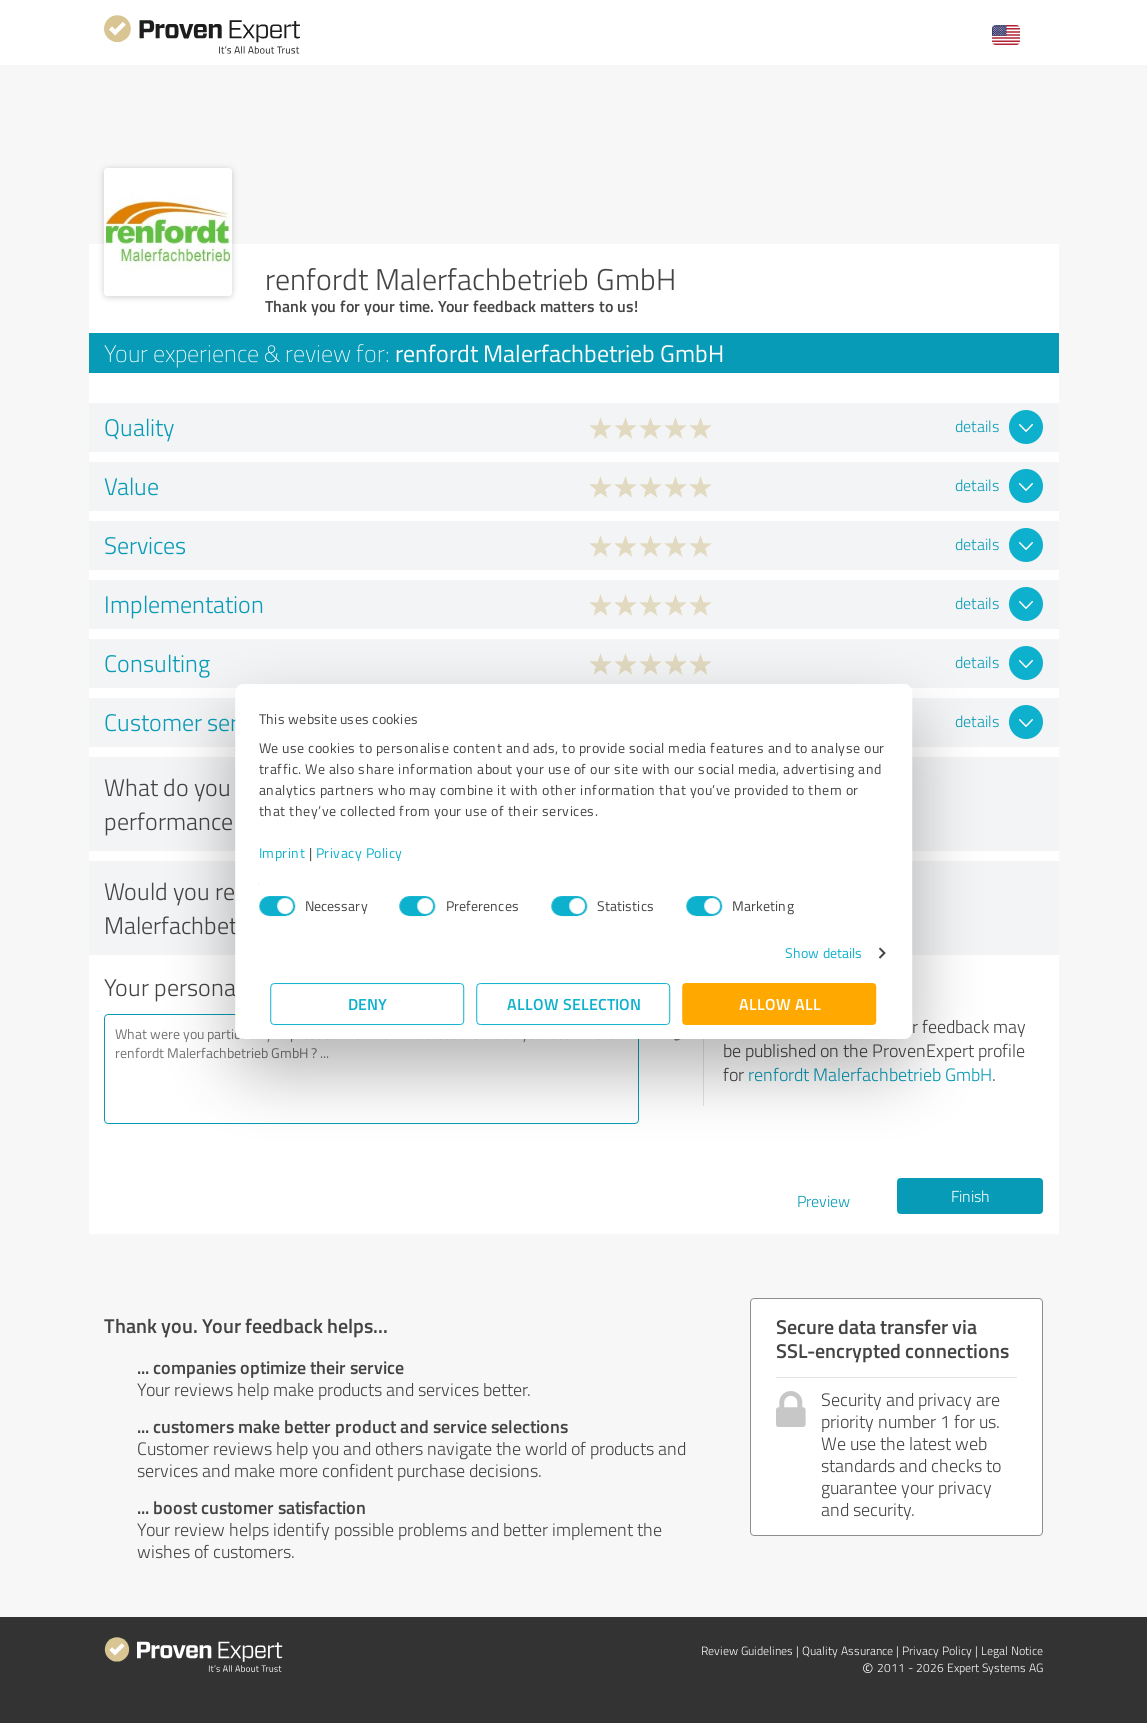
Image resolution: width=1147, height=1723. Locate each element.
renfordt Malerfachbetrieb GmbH (870, 1074)
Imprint (294, 852)
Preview (823, 1201)
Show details (811, 952)
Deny (367, 1003)
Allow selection (574, 1003)
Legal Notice (1012, 1650)
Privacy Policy (371, 852)
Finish (970, 1196)
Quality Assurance (847, 1650)
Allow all (780, 1003)
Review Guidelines (747, 1650)
